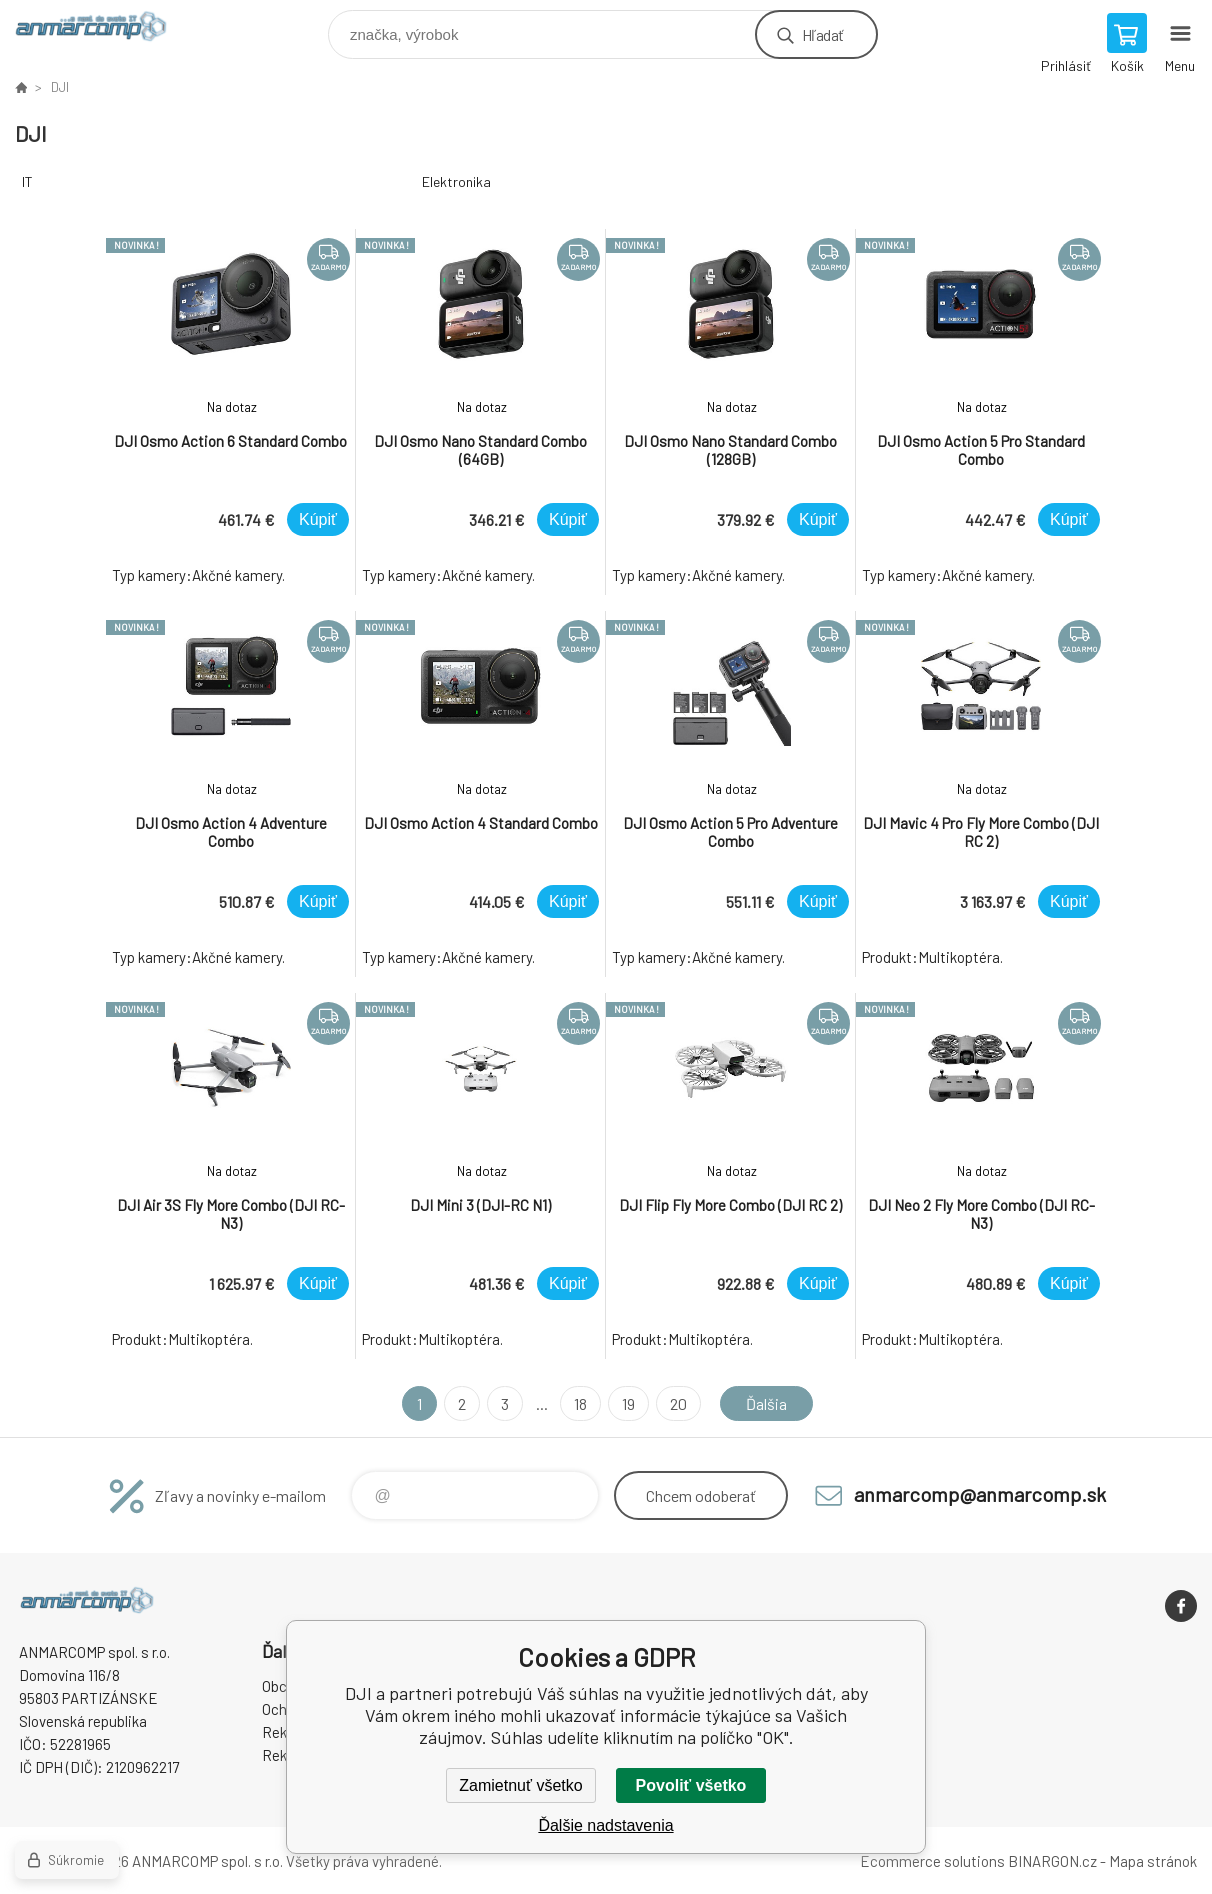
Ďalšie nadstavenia (605, 1825)
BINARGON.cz (1052, 1861)
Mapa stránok (1153, 1861)
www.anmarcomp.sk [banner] (103, 29)
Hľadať (822, 34)
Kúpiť (318, 519)
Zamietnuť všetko (520, 1785)
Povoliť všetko (691, 1785)
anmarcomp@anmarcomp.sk (980, 1494)
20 (678, 1403)
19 (628, 1403)
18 (580, 1403)
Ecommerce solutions (932, 1861)
